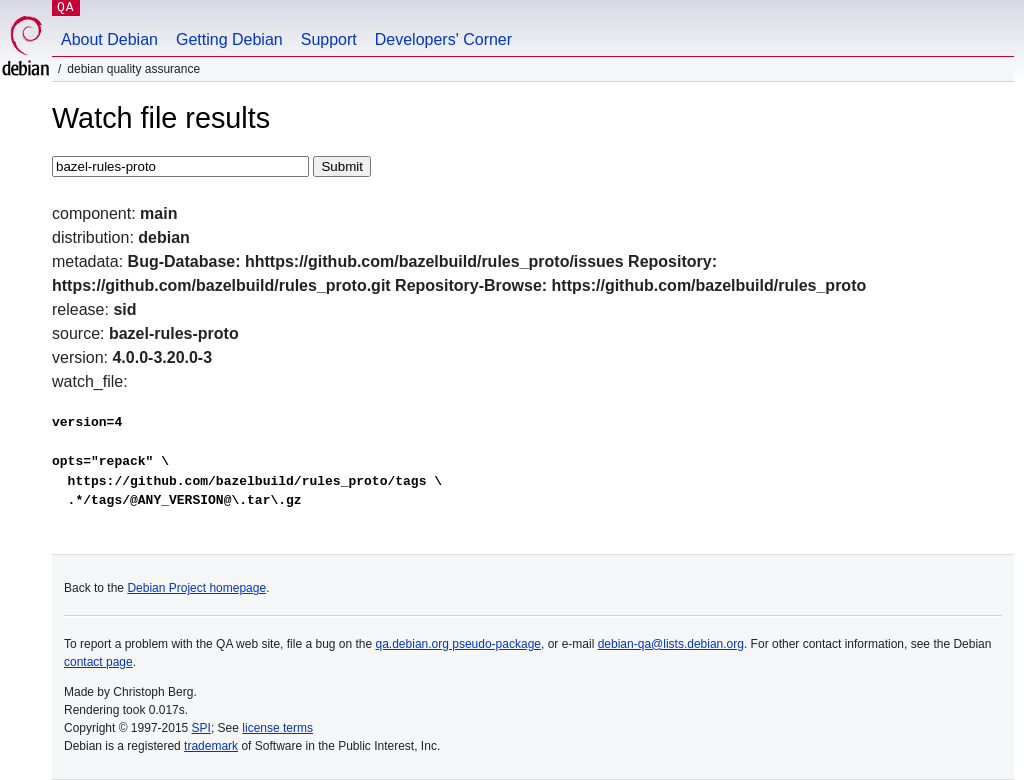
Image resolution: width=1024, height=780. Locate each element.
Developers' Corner (443, 39)
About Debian (109, 39)
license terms (277, 728)
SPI (201, 728)
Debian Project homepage (196, 588)
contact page (98, 662)
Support (329, 39)
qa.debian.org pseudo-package (458, 644)
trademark (211, 746)
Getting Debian (229, 39)
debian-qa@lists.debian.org (671, 644)
